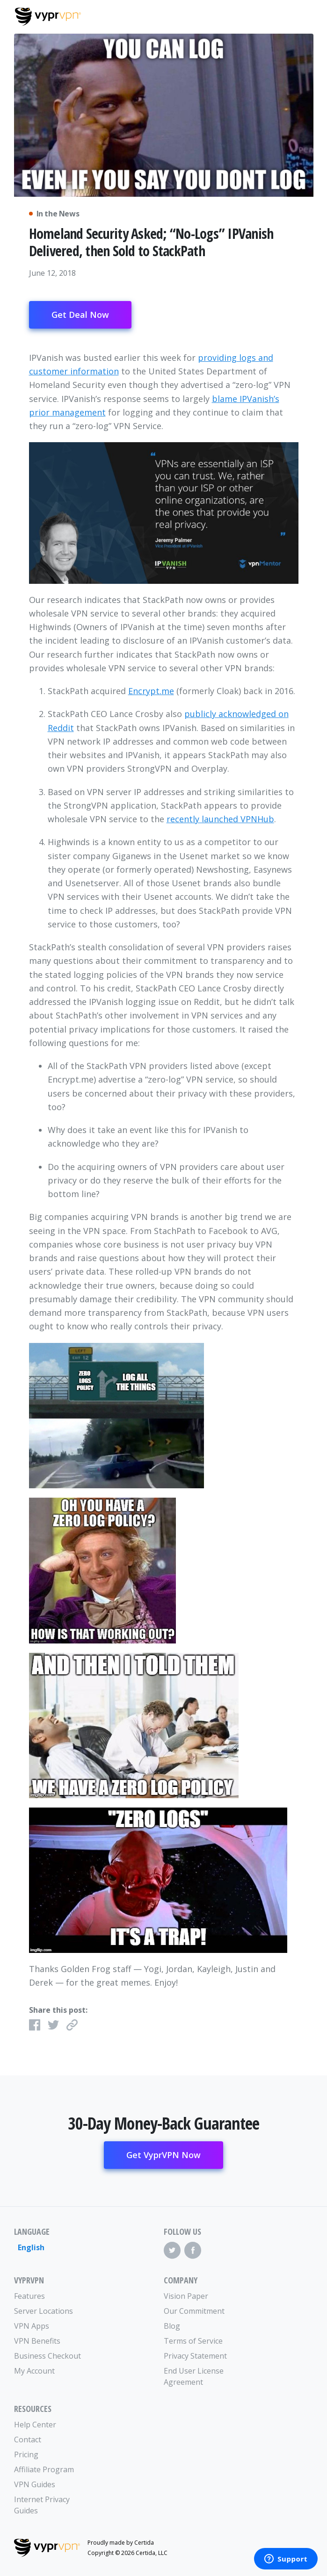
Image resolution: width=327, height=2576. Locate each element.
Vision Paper (186, 2296)
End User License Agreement (194, 2376)
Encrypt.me (151, 690)
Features (29, 2296)
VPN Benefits (37, 2341)
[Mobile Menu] (304, 15)
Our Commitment (194, 2311)
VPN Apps (31, 2326)
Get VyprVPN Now (163, 2154)
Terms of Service (193, 2341)
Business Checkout (47, 2356)
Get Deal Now (80, 314)
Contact (27, 2439)
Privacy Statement (195, 2356)
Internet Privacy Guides (42, 2505)
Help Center (35, 2424)
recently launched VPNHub (220, 819)
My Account (34, 2371)
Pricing (26, 2454)
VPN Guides (34, 2484)
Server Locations (43, 2311)
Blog (172, 2326)
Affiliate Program (44, 2469)
